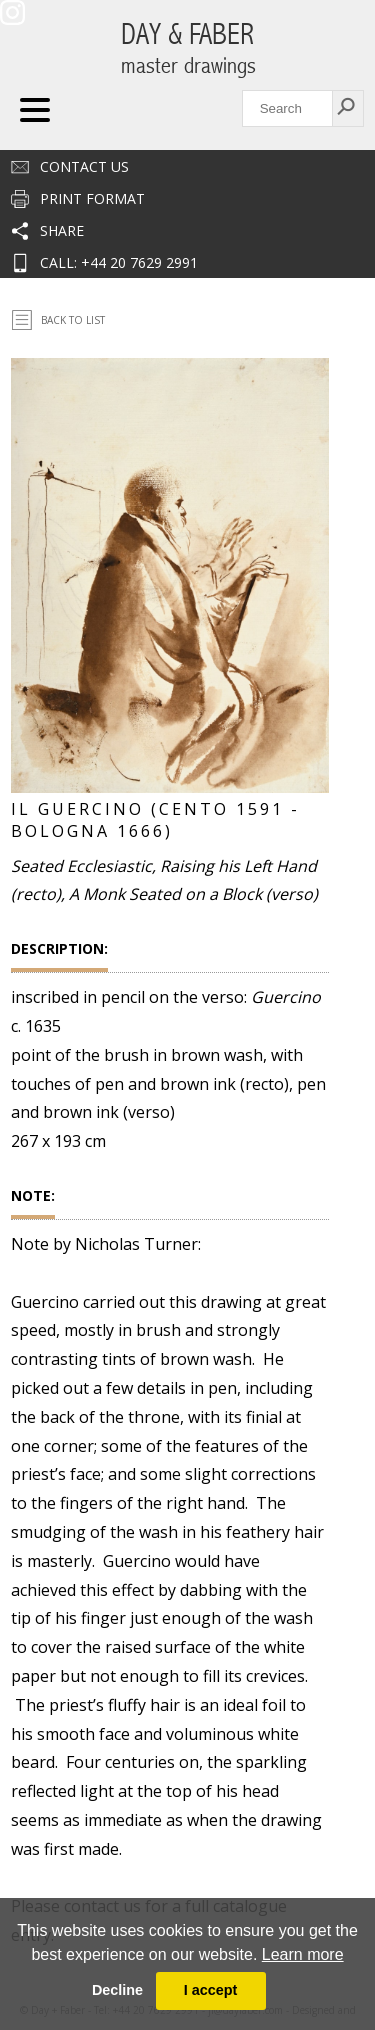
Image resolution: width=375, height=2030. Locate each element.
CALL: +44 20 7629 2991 (119, 262)
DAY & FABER (188, 48)
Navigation (35, 110)
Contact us (84, 166)
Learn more (303, 1954)
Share (62, 230)
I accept (211, 1990)
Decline (117, 1990)
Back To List (73, 320)
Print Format (92, 198)
